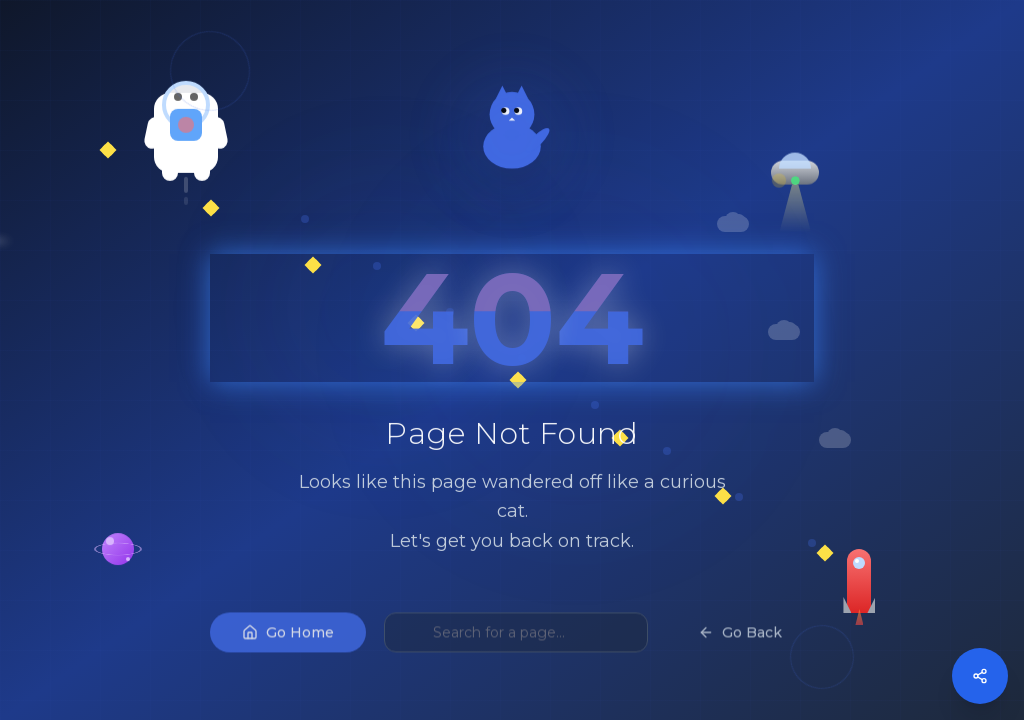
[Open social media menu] (980, 676)
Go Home (288, 652)
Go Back (740, 652)
